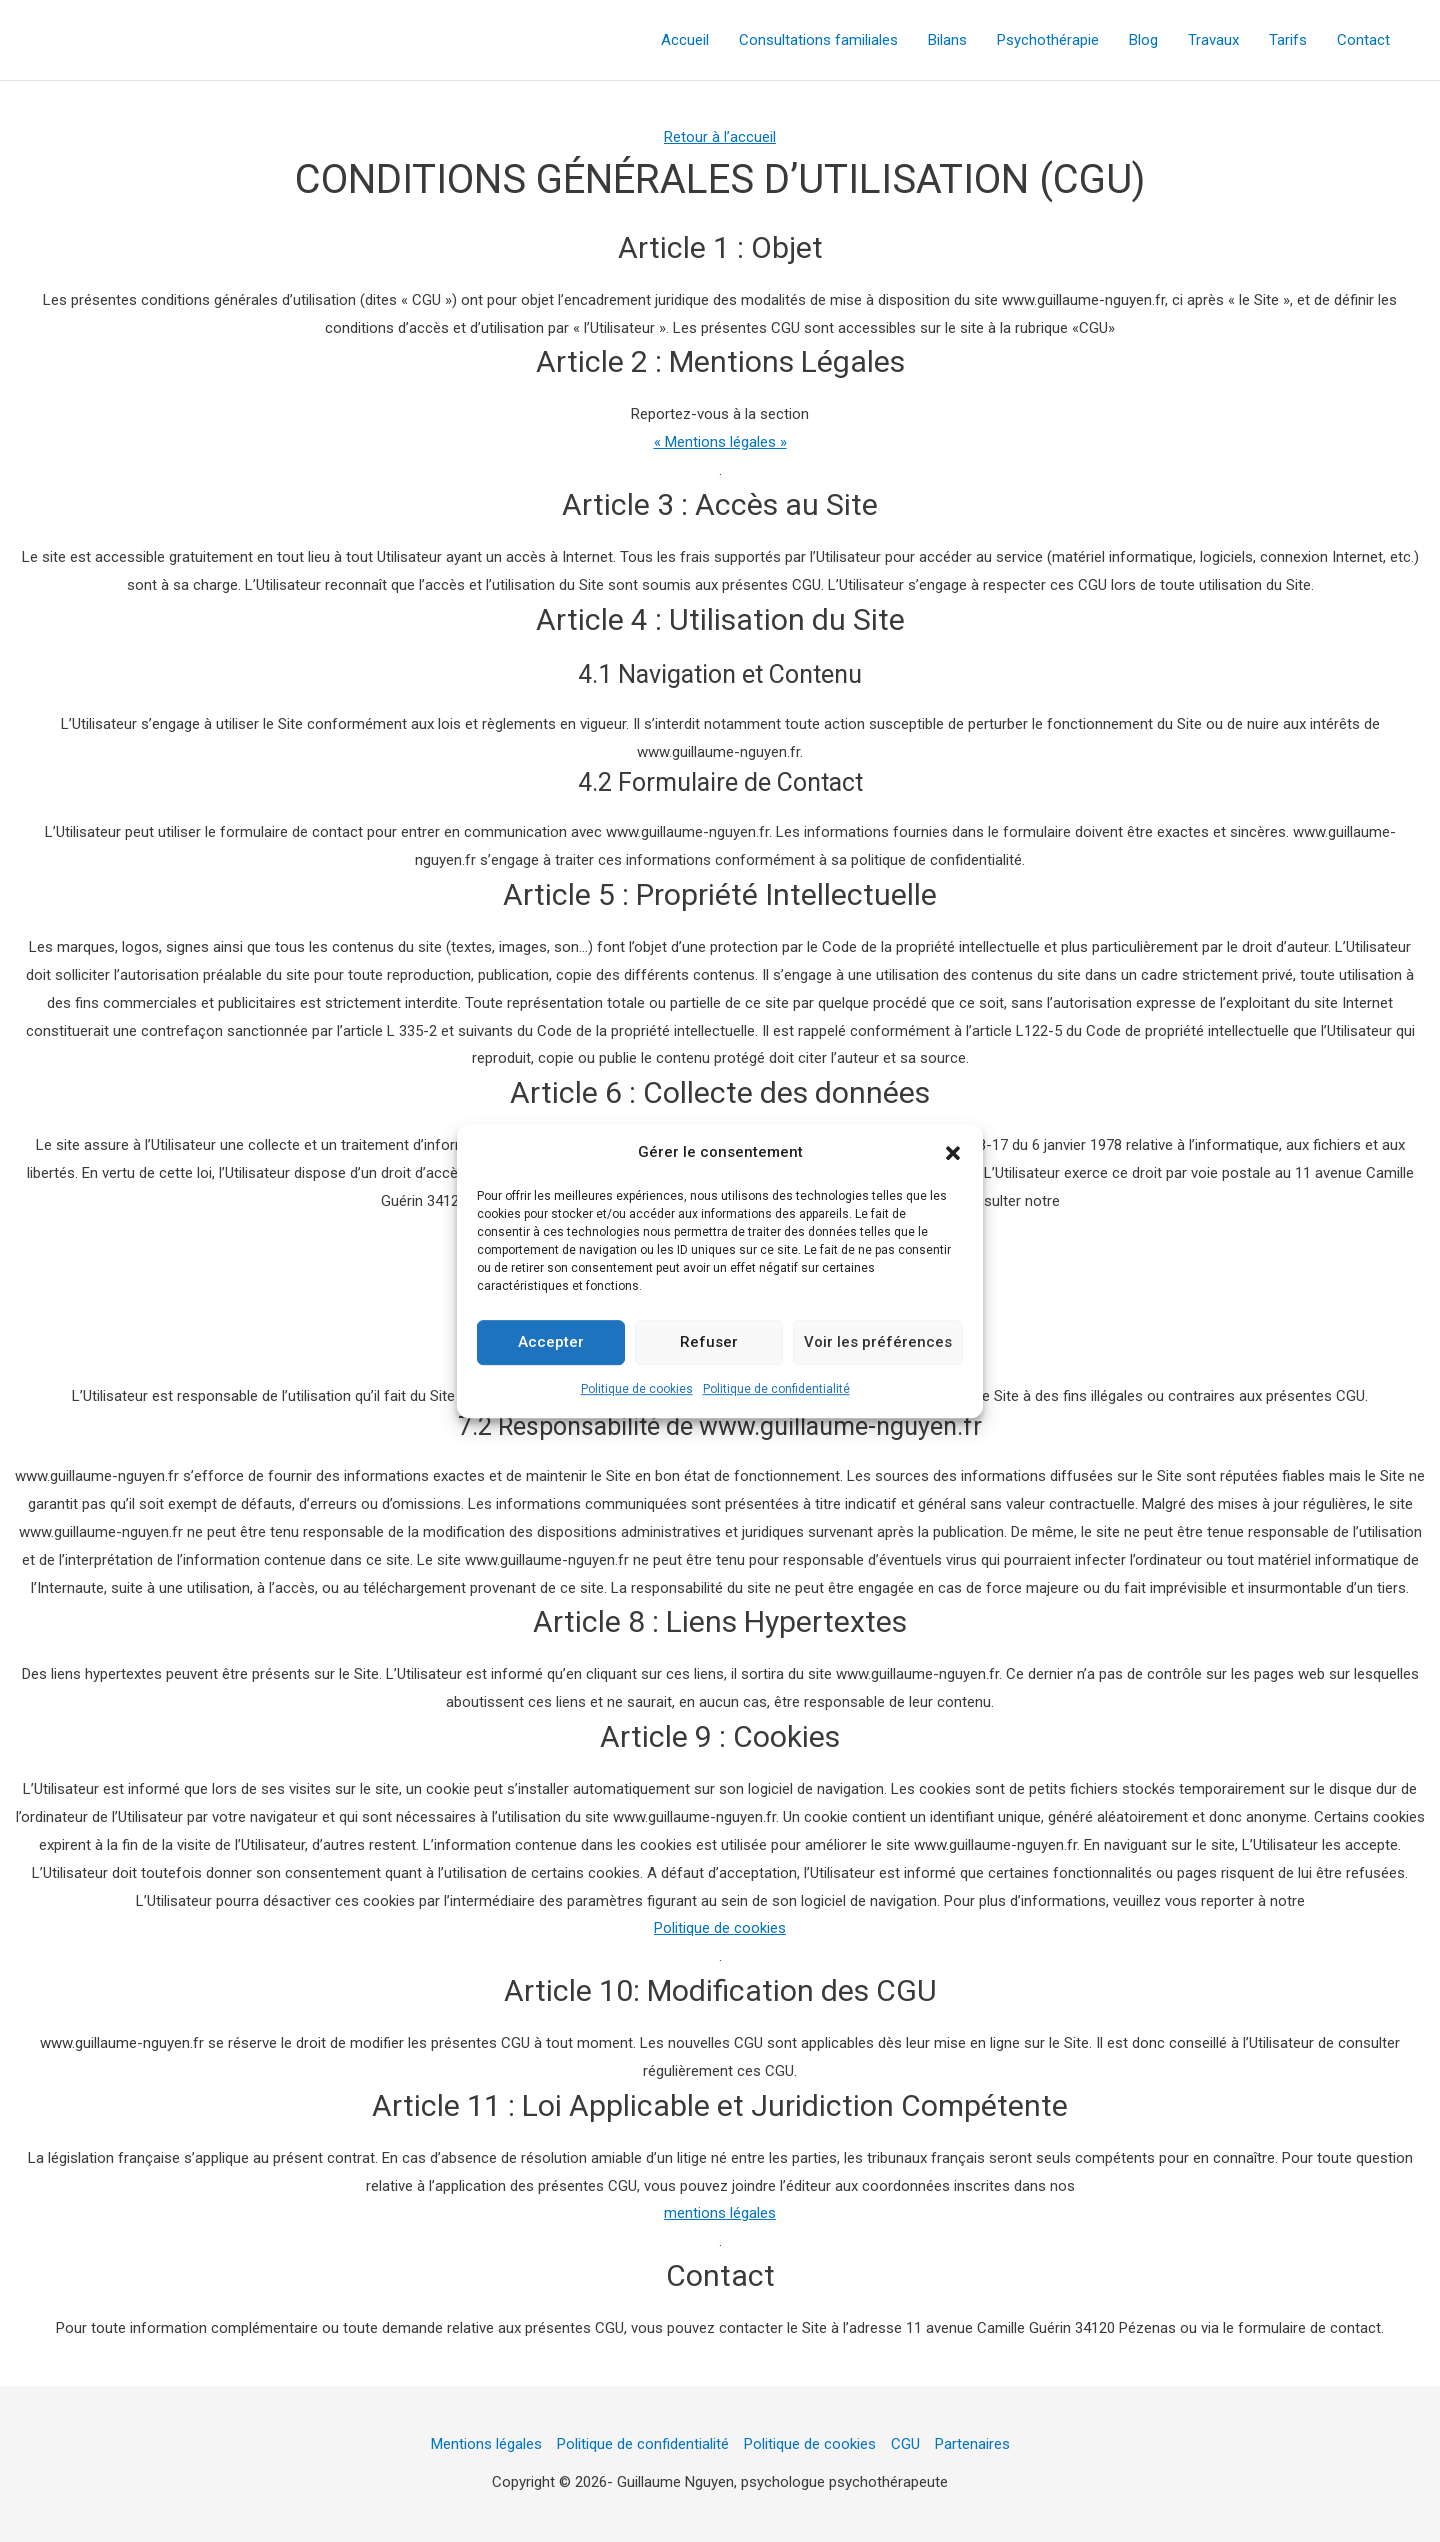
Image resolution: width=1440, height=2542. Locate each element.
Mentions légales (486, 2444)
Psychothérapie (1048, 40)
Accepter (551, 1346)
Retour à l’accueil (720, 137)
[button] (953, 1157)
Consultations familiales (818, 40)
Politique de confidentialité (776, 1393)
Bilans (947, 40)
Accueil (685, 40)
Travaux (1213, 40)
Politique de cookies (637, 1393)
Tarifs (1288, 40)
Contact (1363, 40)
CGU (905, 2444)
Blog (1143, 40)
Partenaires (972, 2444)
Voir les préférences (878, 1346)
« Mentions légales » (720, 442)
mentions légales (720, 2213)
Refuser (709, 1346)
